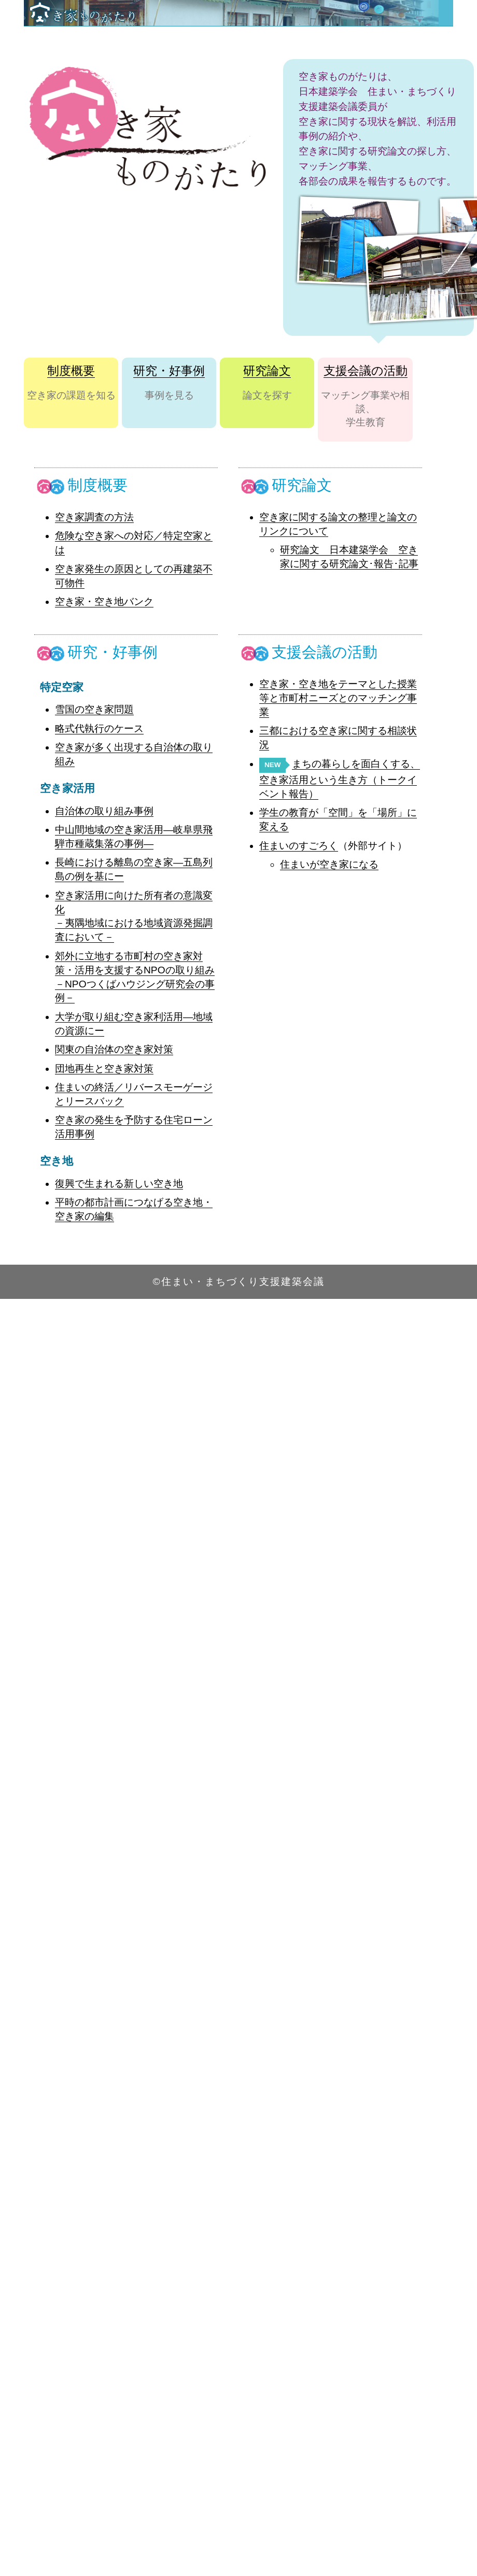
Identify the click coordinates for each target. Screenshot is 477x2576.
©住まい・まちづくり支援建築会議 (238, 1281)
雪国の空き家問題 (94, 709)
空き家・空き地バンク (104, 601)
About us (360, 42)
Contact (410, 42)
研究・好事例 (169, 370)
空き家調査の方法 (94, 517)
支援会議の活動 (366, 370)
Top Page (307, 42)
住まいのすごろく (298, 845)
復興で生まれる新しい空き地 (119, 1183)
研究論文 (267, 370)
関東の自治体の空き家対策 (114, 1049)
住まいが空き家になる (329, 864)
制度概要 (71, 370)
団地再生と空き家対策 (104, 1068)
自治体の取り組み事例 (104, 810)
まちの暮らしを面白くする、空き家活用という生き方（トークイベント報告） (339, 778)
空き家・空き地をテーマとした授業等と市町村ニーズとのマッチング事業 (338, 697)
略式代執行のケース (99, 728)
